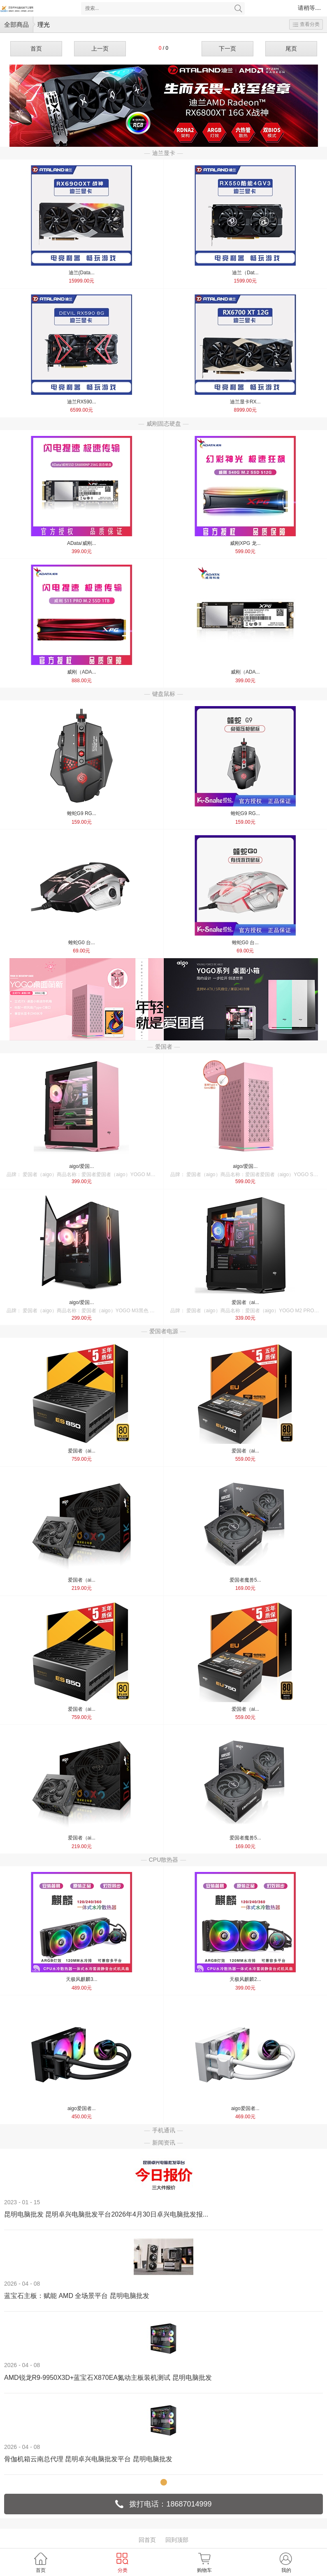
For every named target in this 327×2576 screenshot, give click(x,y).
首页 (36, 48)
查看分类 (306, 24)
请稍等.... (309, 8)
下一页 (227, 48)
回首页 (147, 2540)
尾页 (291, 48)
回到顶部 (176, 2540)
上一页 (100, 48)
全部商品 (16, 24)
